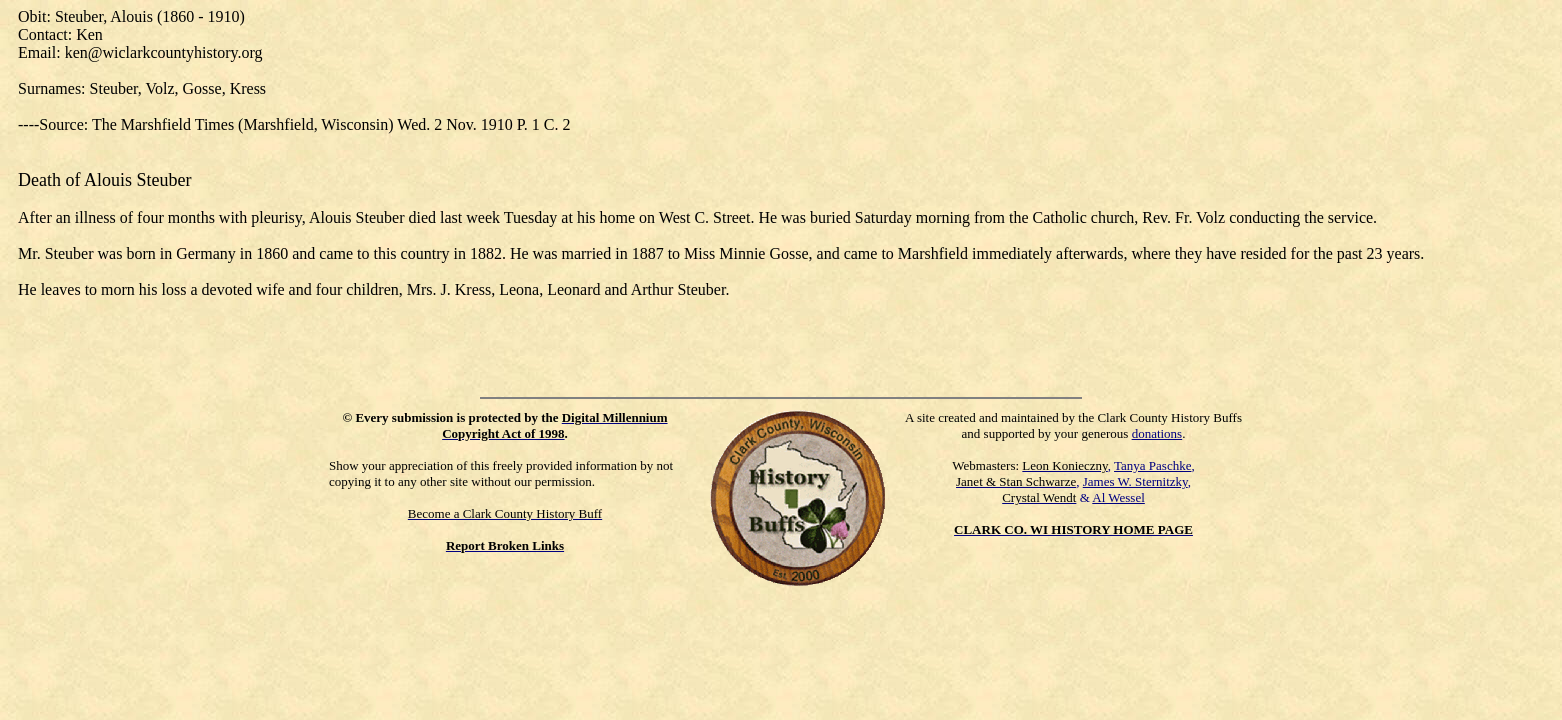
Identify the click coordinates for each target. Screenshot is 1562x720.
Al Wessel (1118, 497)
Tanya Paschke (1152, 465)
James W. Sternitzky (1135, 481)
